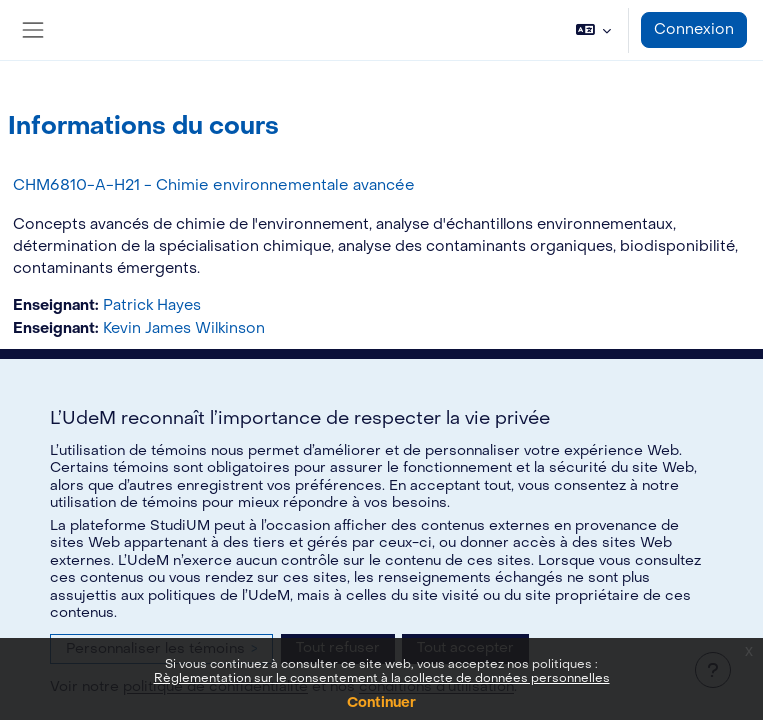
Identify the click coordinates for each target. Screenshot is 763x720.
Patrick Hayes (152, 305)
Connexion (694, 29)
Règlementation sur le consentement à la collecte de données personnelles (382, 678)
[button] (594, 30)
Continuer (381, 702)
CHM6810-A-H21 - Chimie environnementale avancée (214, 185)
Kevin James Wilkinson (184, 328)
